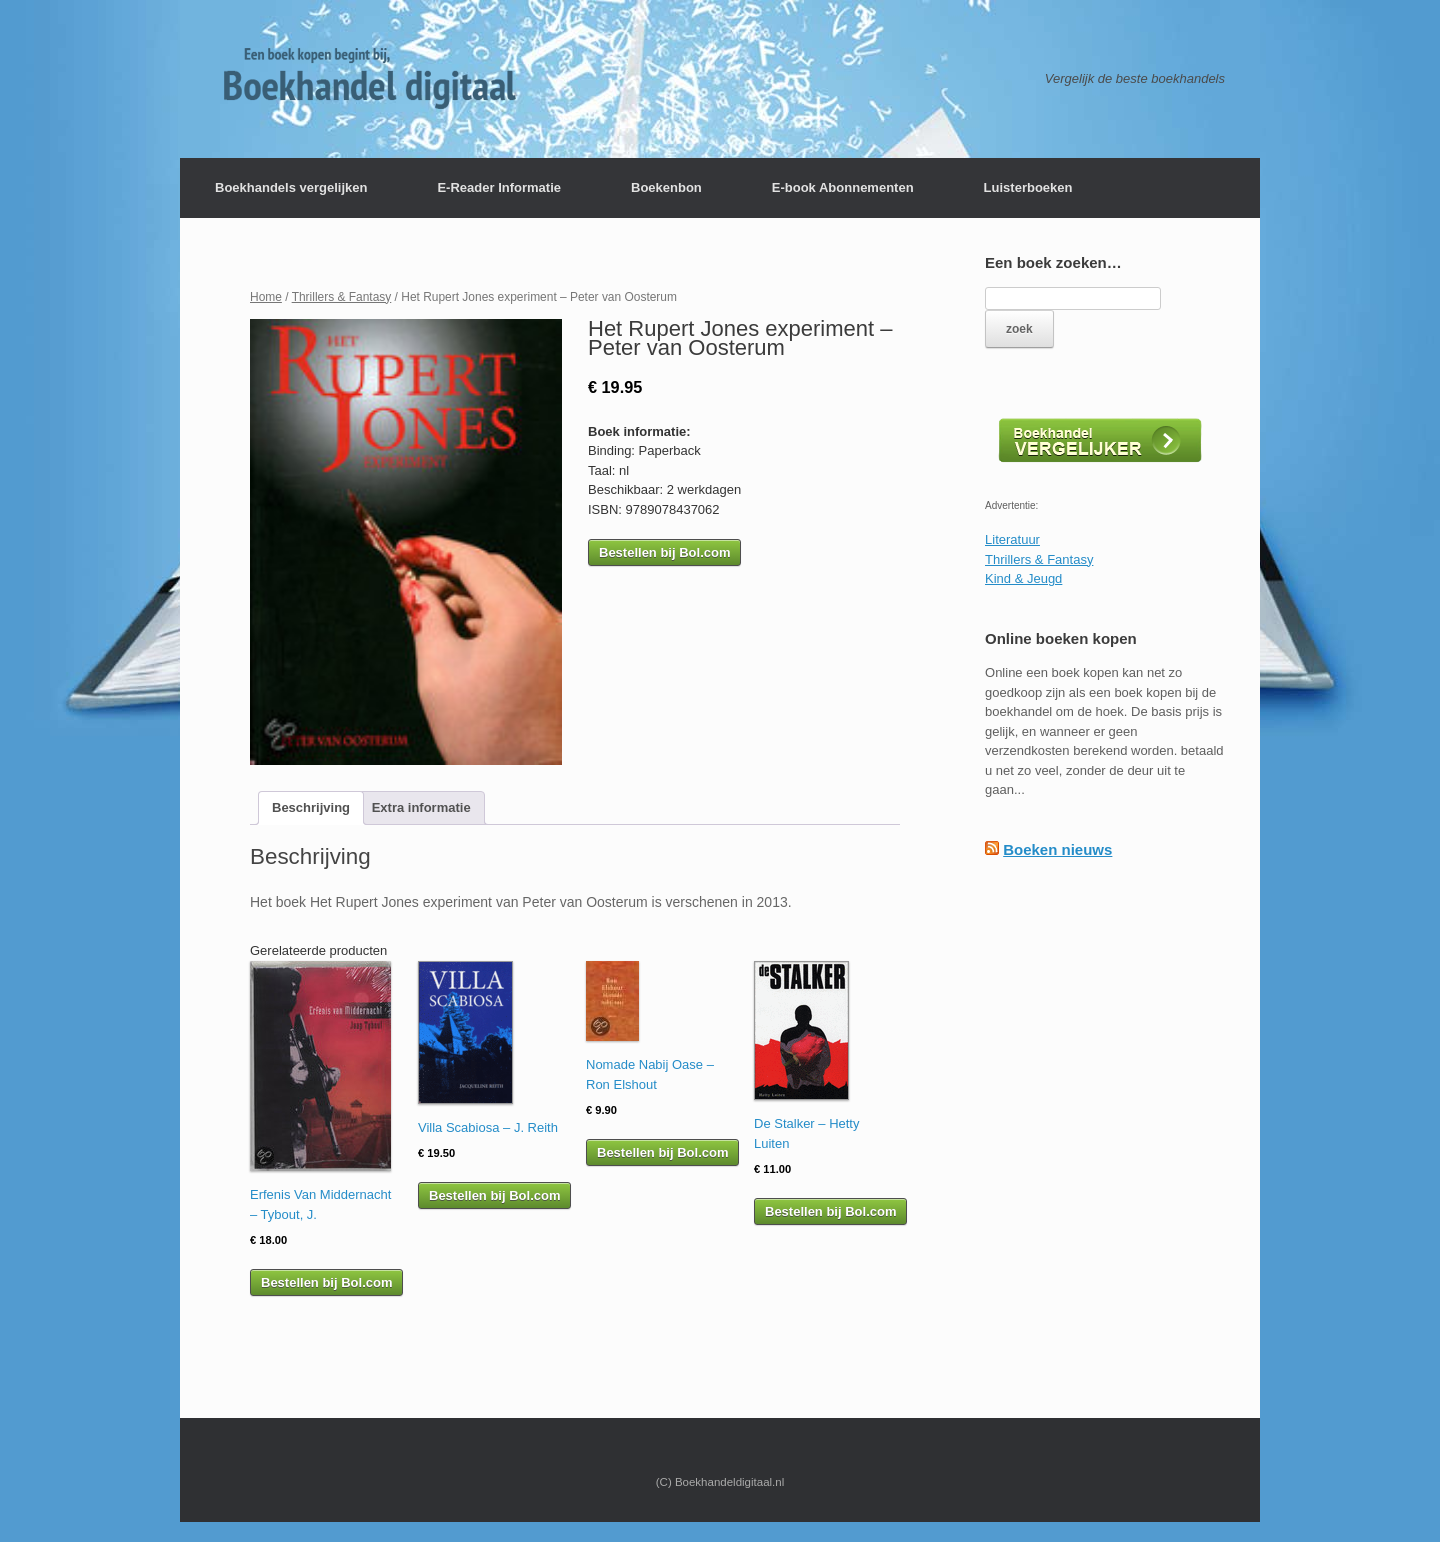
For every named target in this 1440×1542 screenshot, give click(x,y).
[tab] (311, 808)
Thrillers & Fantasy (342, 297)
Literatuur (1012, 539)
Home (266, 297)
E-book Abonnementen (843, 187)
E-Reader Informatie (499, 187)
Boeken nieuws (1057, 849)
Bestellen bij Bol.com (664, 552)
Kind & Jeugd (1023, 578)
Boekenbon (666, 187)
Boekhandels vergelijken (291, 187)
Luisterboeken (1028, 187)
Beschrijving (311, 807)
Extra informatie (421, 807)
